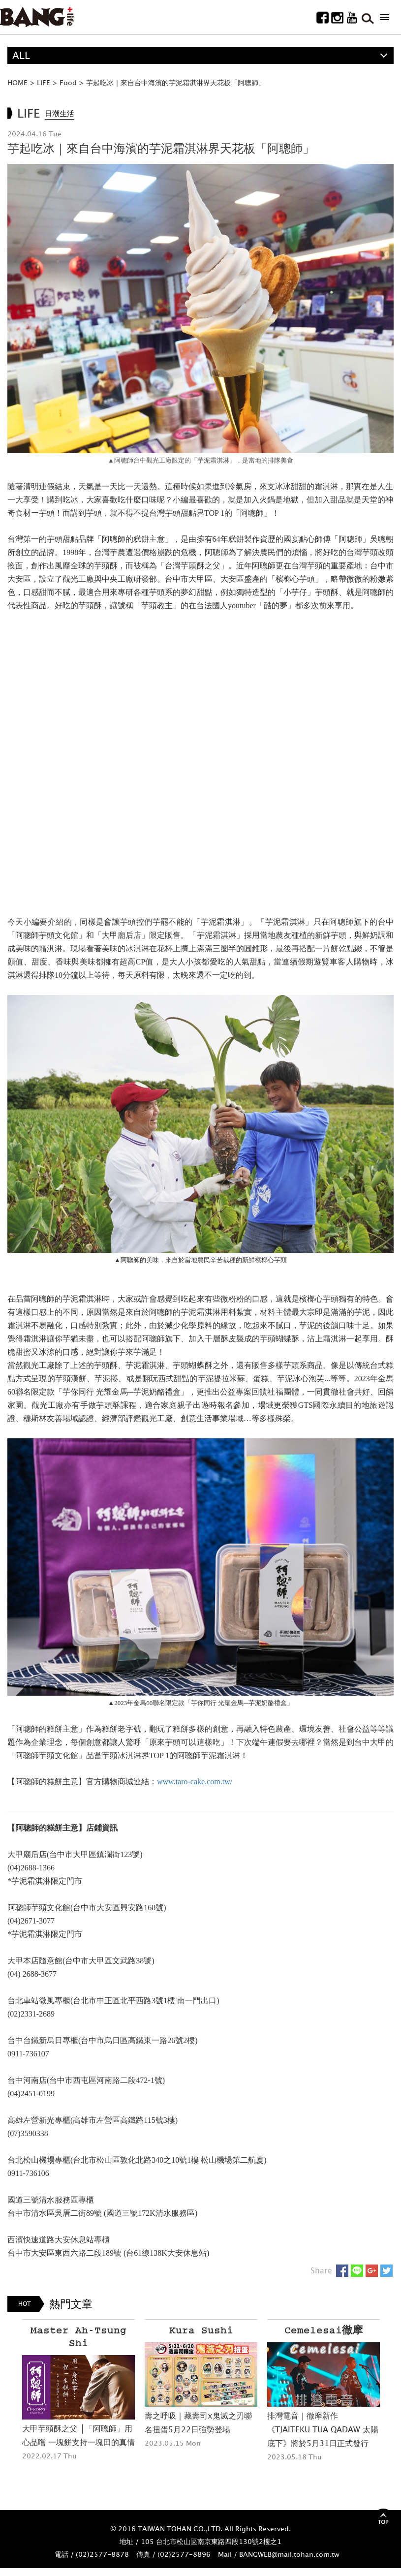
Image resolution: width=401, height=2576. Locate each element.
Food (68, 82)
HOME (17, 82)
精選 (22, 72)
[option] (78, 2390)
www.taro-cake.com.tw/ (194, 1781)
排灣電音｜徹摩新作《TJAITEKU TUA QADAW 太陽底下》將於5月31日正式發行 (322, 2429)
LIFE (43, 82)
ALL (21, 55)
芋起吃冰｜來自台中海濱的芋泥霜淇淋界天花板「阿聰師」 (175, 82)
